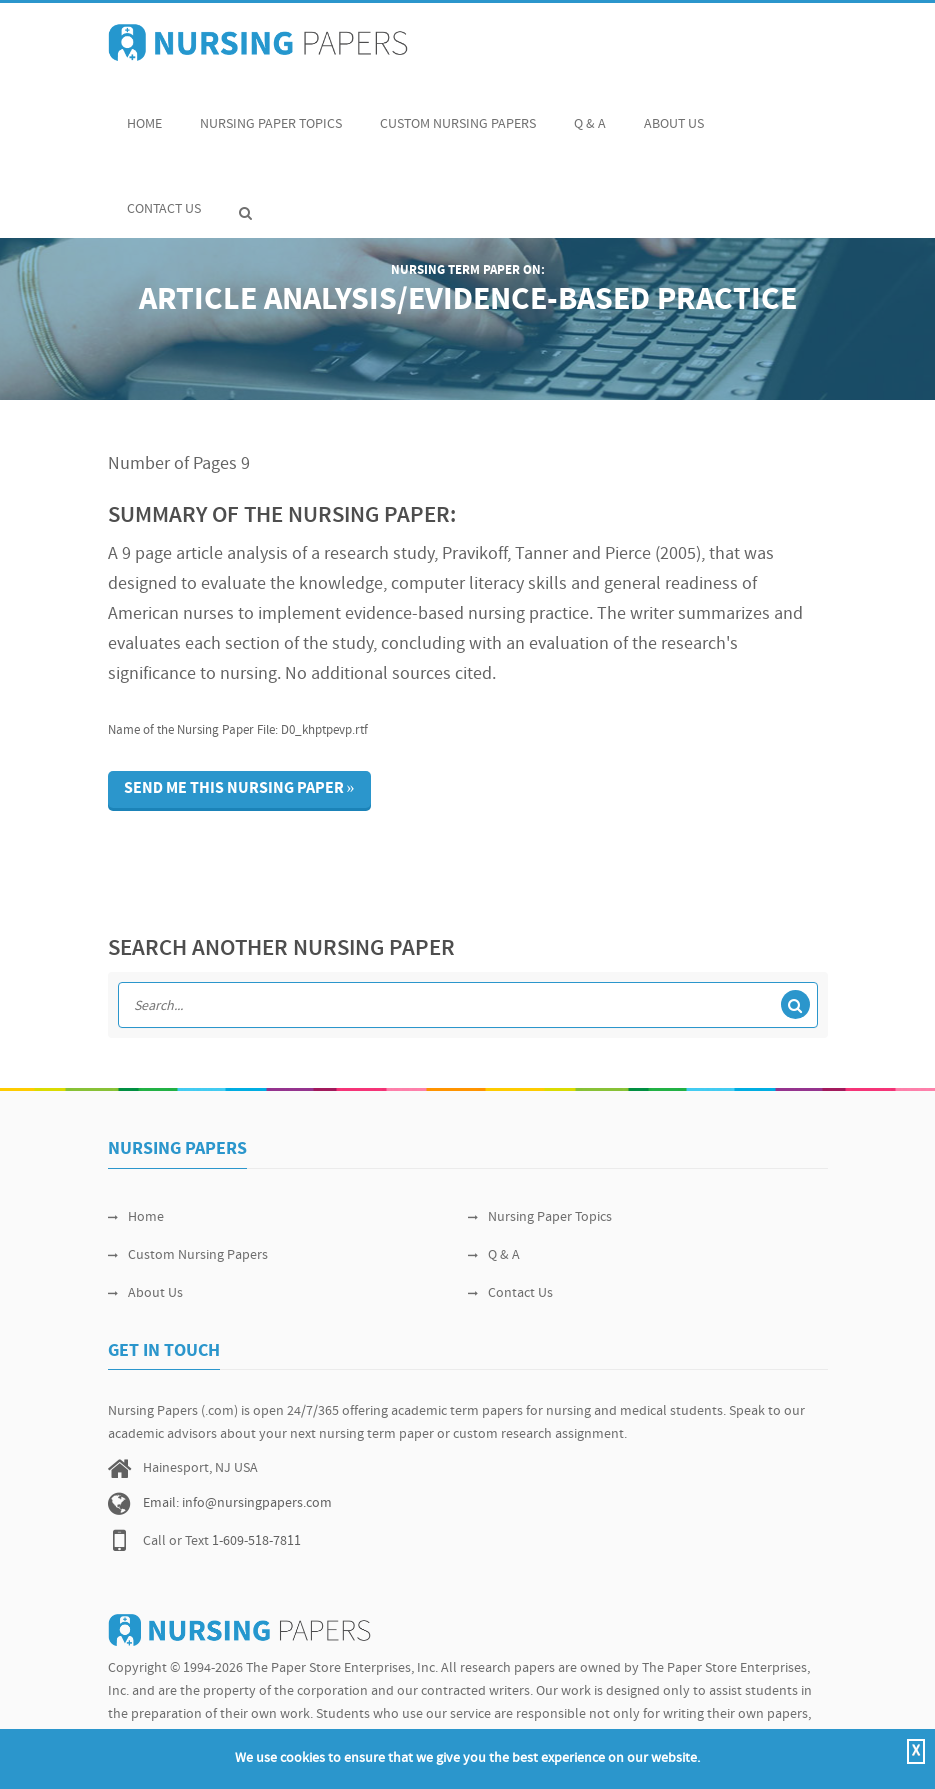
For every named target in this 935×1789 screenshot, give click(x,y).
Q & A (590, 113)
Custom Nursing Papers (458, 113)
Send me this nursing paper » (239, 789)
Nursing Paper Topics (271, 113)
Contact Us (164, 198)
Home (144, 113)
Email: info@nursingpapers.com (237, 1503)
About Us (674, 113)
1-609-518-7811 (256, 1541)
